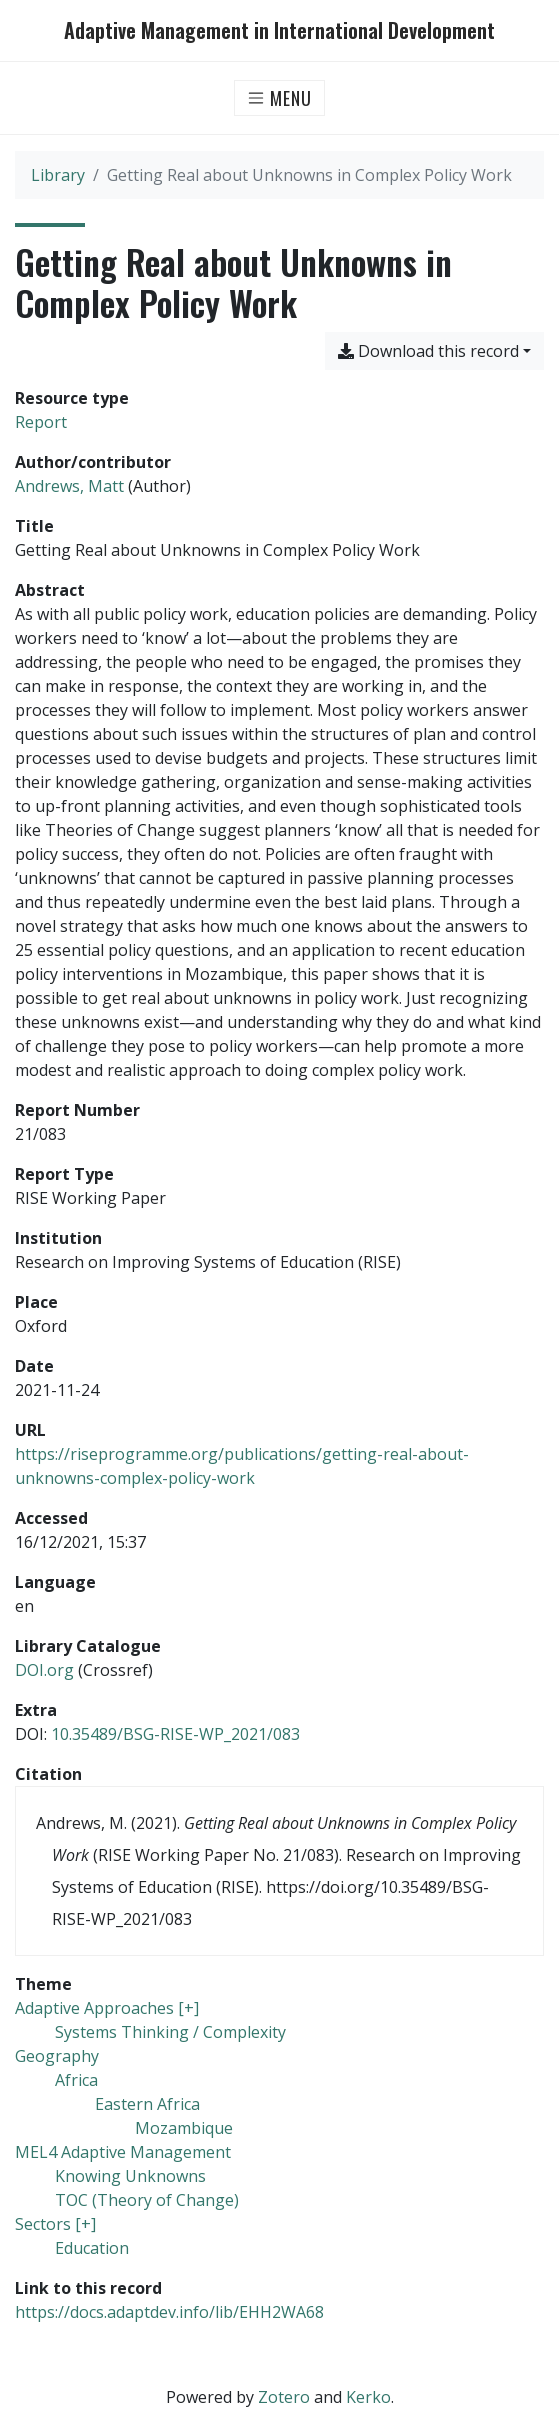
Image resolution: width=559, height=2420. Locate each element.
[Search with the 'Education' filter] (92, 2248)
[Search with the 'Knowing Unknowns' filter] (130, 2176)
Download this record (428, 351)
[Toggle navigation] (279, 98)
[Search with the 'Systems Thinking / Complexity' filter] (170, 2032)
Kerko (368, 2397)
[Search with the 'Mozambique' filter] (184, 2128)
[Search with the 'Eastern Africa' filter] (147, 2104)
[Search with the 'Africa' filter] (76, 2080)
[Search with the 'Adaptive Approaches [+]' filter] (107, 2008)
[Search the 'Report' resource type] (41, 422)
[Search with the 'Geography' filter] (57, 2056)
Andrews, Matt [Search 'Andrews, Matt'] (69, 486)
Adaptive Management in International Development (279, 30)
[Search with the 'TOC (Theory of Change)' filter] (147, 2200)
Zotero (284, 2397)
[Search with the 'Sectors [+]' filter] (55, 2224)
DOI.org (44, 1670)
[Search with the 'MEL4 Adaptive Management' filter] (123, 2152)
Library (58, 175)
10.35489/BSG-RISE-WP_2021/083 (175, 1734)
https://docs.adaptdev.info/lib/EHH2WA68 (169, 2312)
